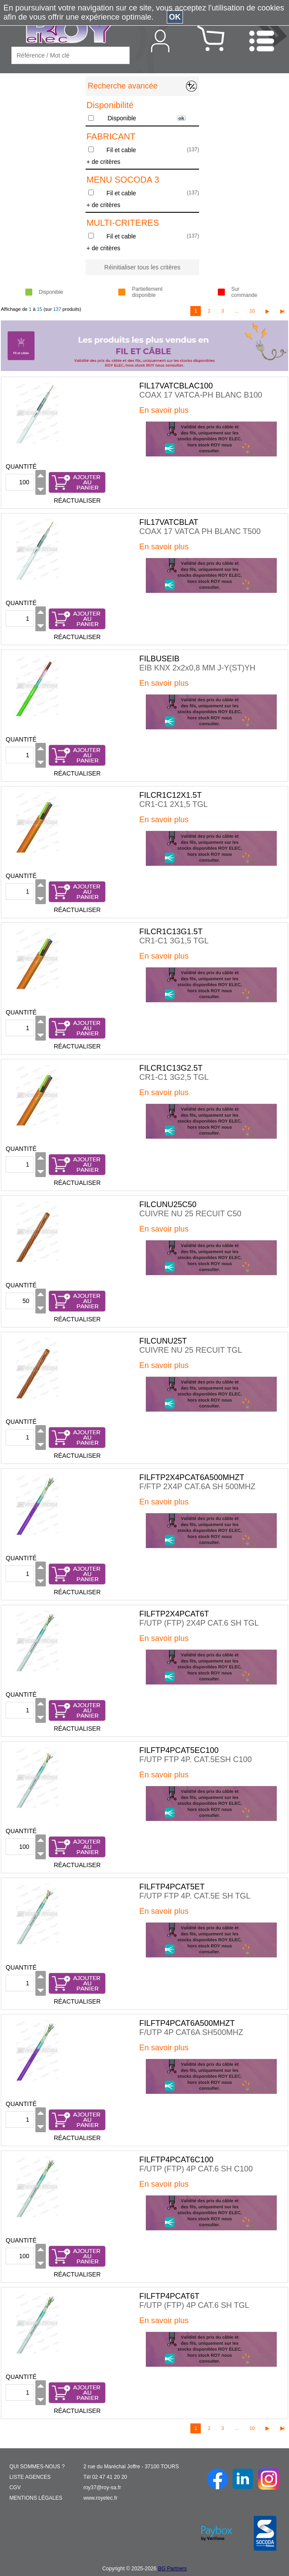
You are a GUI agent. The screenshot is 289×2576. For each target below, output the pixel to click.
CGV (15, 2487)
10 (252, 310)
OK (175, 17)
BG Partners (172, 2569)
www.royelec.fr (100, 2498)
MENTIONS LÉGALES (35, 2498)
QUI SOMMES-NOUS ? (37, 2467)
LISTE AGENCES (30, 2477)
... (237, 310)
